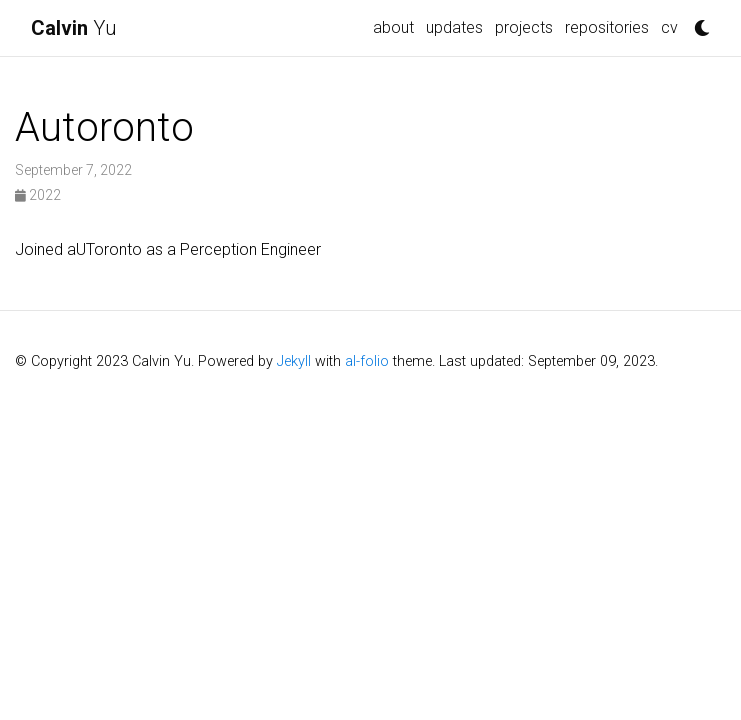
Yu (74, 28)
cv (669, 27)
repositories (607, 27)
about (393, 27)
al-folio (367, 361)
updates (454, 27)
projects (524, 27)
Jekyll (294, 361)
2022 (38, 195)
